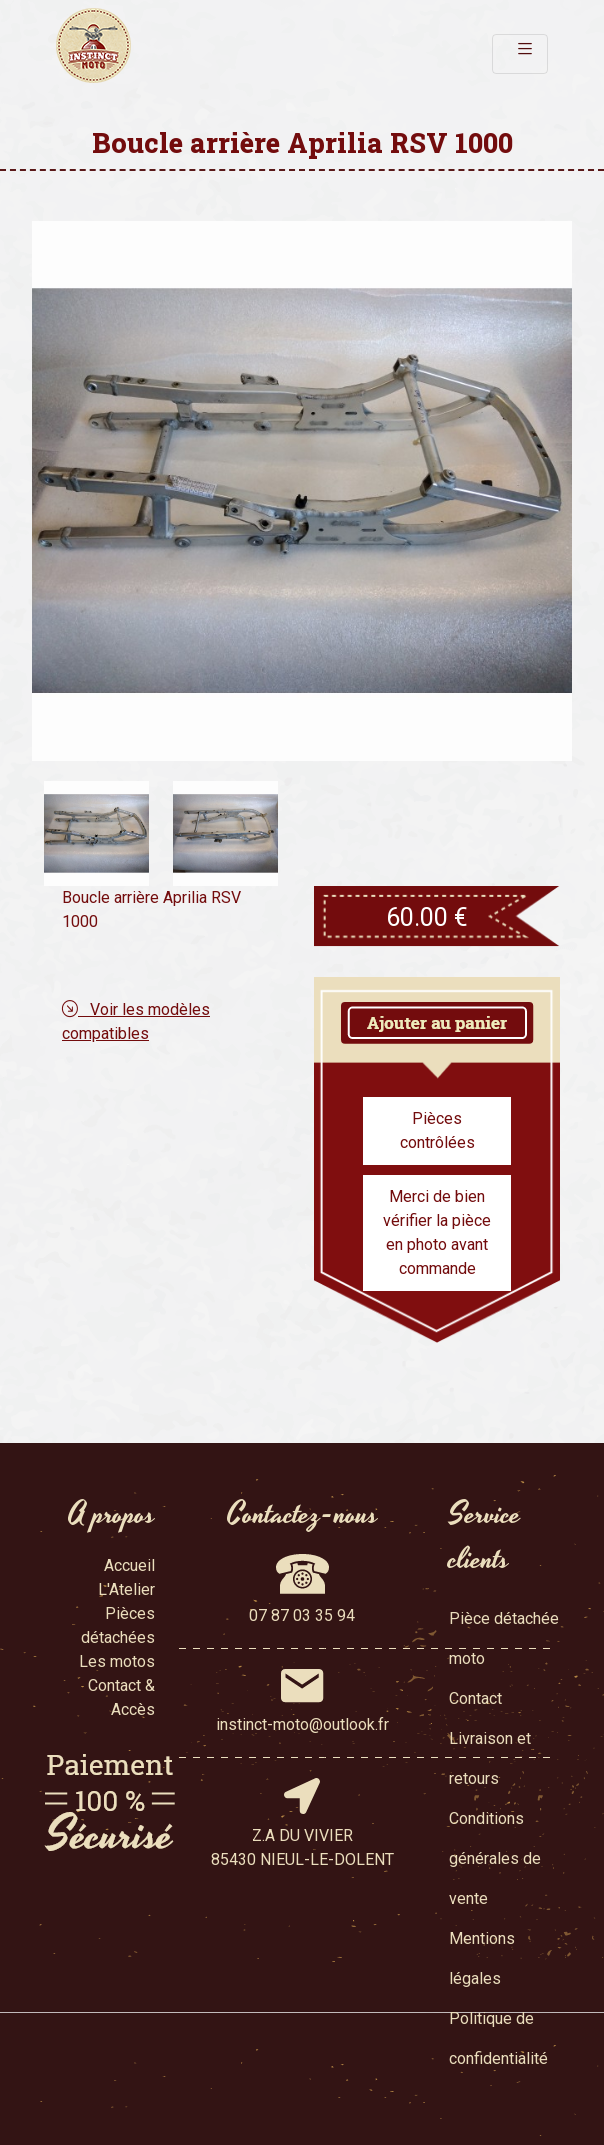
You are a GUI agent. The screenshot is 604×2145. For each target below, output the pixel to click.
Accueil (129, 1565)
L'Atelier (126, 1589)
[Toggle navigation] (520, 54)
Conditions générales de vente (495, 1858)
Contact (475, 1698)
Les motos (117, 1661)
